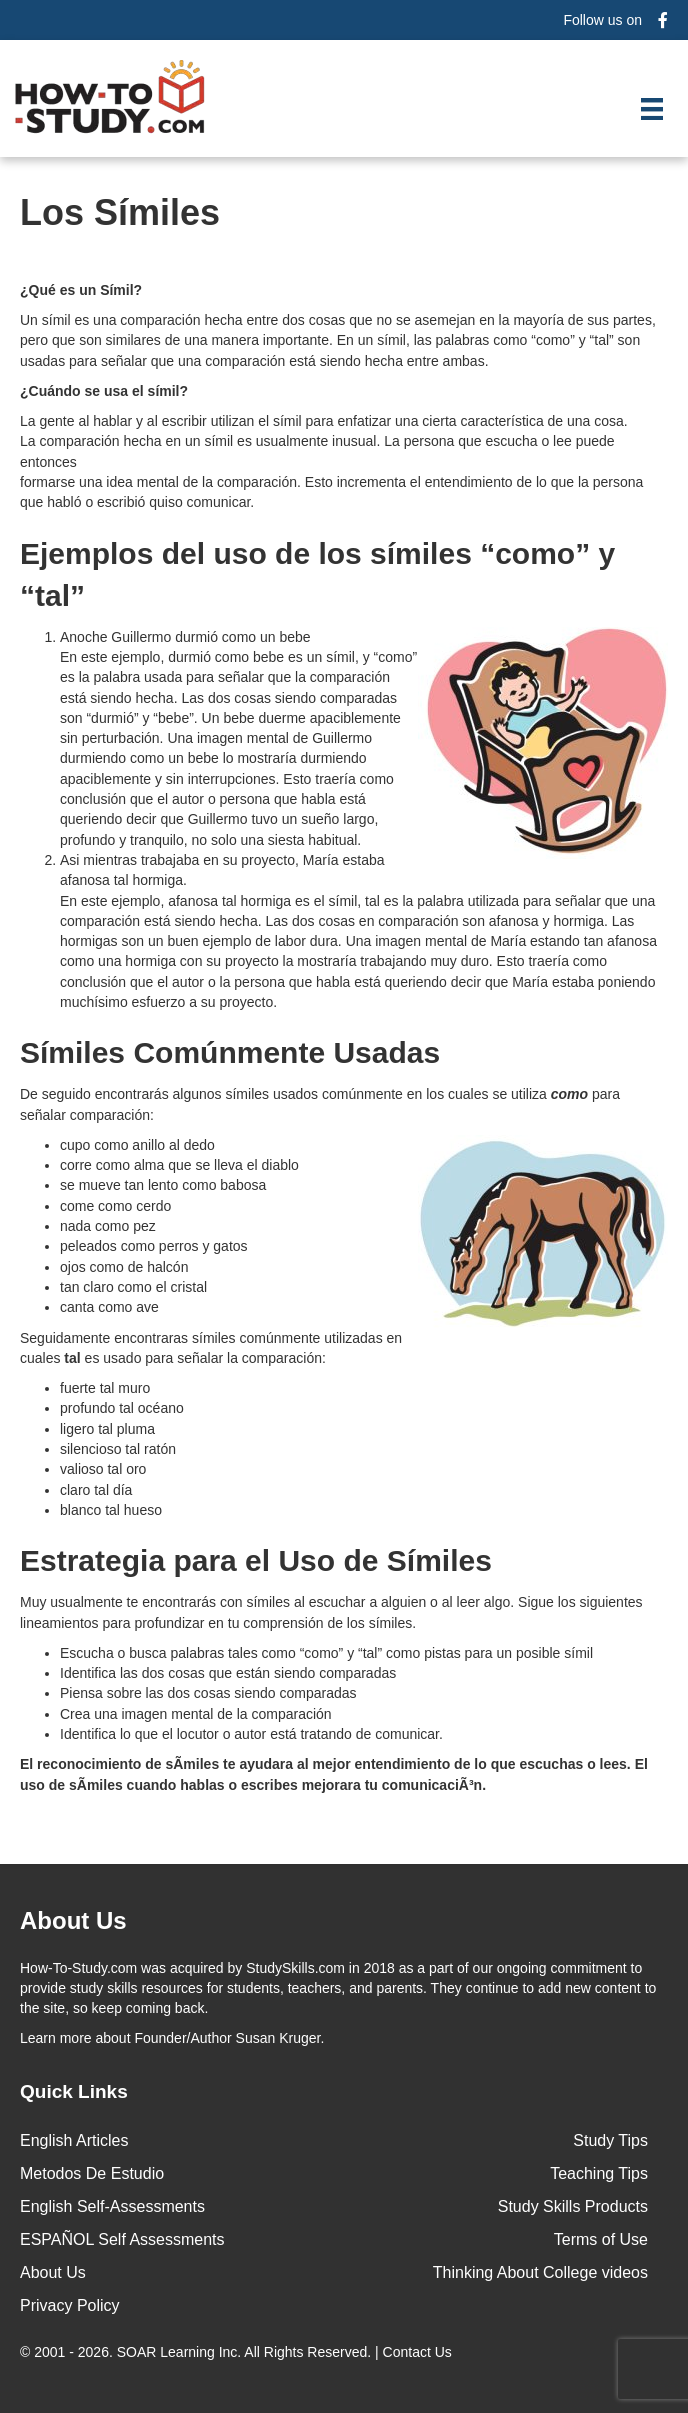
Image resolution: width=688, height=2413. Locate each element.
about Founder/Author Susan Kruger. (172, 2038)
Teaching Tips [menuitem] (599, 2173)
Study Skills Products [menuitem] (573, 2206)
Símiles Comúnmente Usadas (230, 1052)
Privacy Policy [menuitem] (70, 2305)
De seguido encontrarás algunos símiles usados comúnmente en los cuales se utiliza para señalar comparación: (320, 1104)
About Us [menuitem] (53, 2272)
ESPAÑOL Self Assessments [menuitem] (122, 2239)
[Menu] (652, 109)
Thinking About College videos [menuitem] (540, 2272)
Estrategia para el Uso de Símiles (256, 1560)
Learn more (56, 2038)
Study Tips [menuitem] (610, 2140)
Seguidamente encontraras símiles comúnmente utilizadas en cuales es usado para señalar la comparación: (211, 1348)
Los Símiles (120, 212)
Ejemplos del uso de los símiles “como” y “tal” (317, 574)
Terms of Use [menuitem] (601, 2239)
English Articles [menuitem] (74, 2140)
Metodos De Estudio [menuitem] (92, 2173)
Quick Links (74, 2091)
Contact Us (419, 2352)
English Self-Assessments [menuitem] (112, 2206)
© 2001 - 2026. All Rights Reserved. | (238, 2352)
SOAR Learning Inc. (179, 2352)
